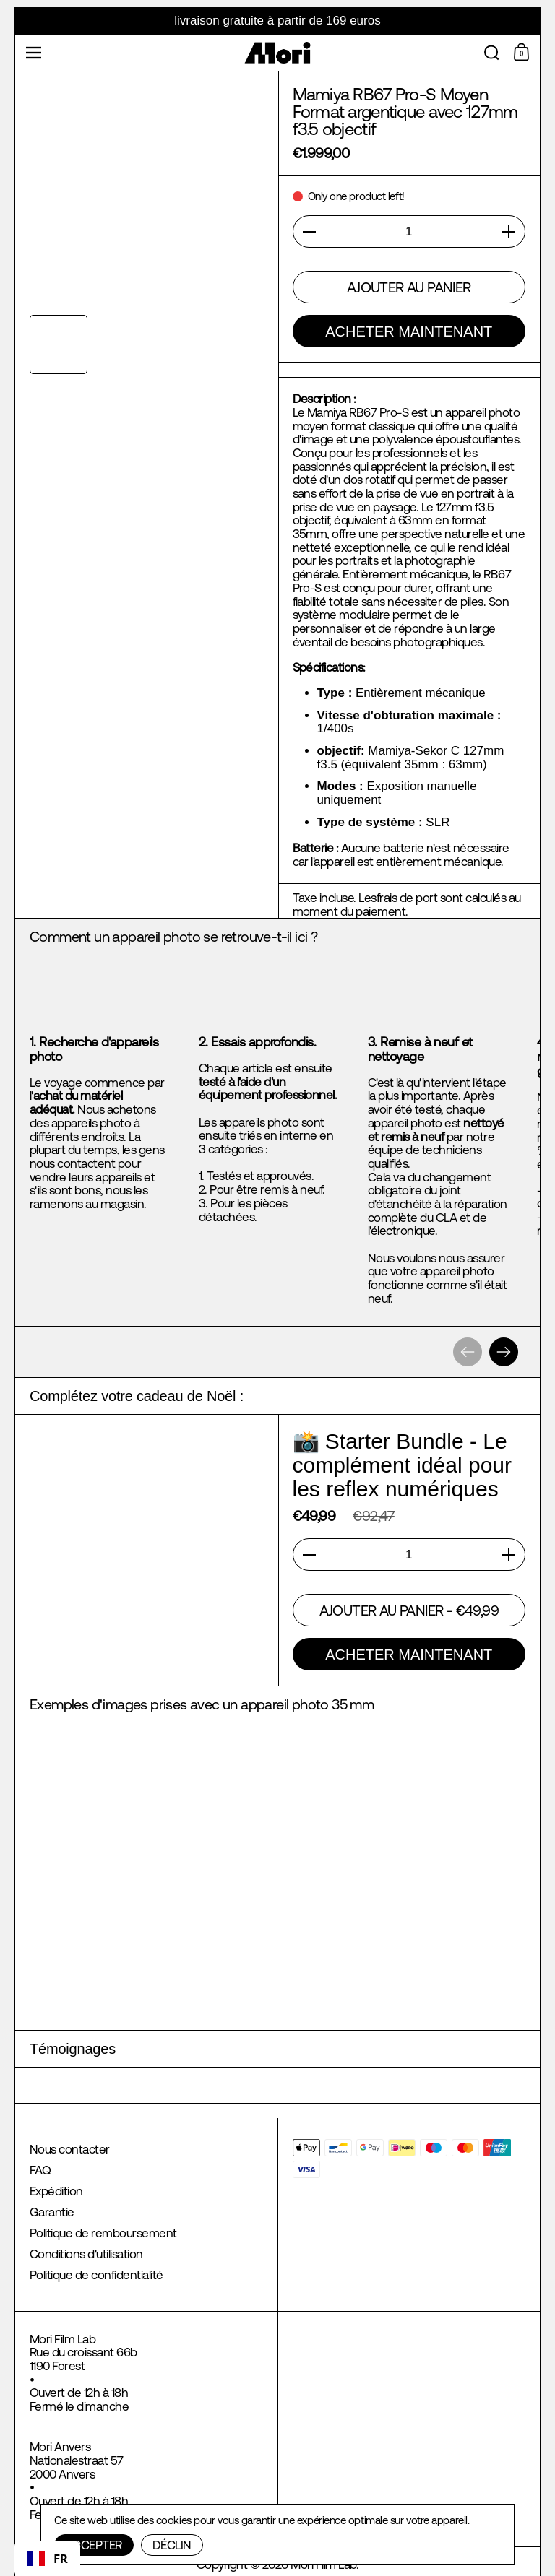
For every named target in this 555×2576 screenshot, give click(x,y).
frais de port (407, 897)
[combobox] (47, 2558)
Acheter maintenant (408, 331)
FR (47, 2558)
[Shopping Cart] (523, 52)
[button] (492, 53)
